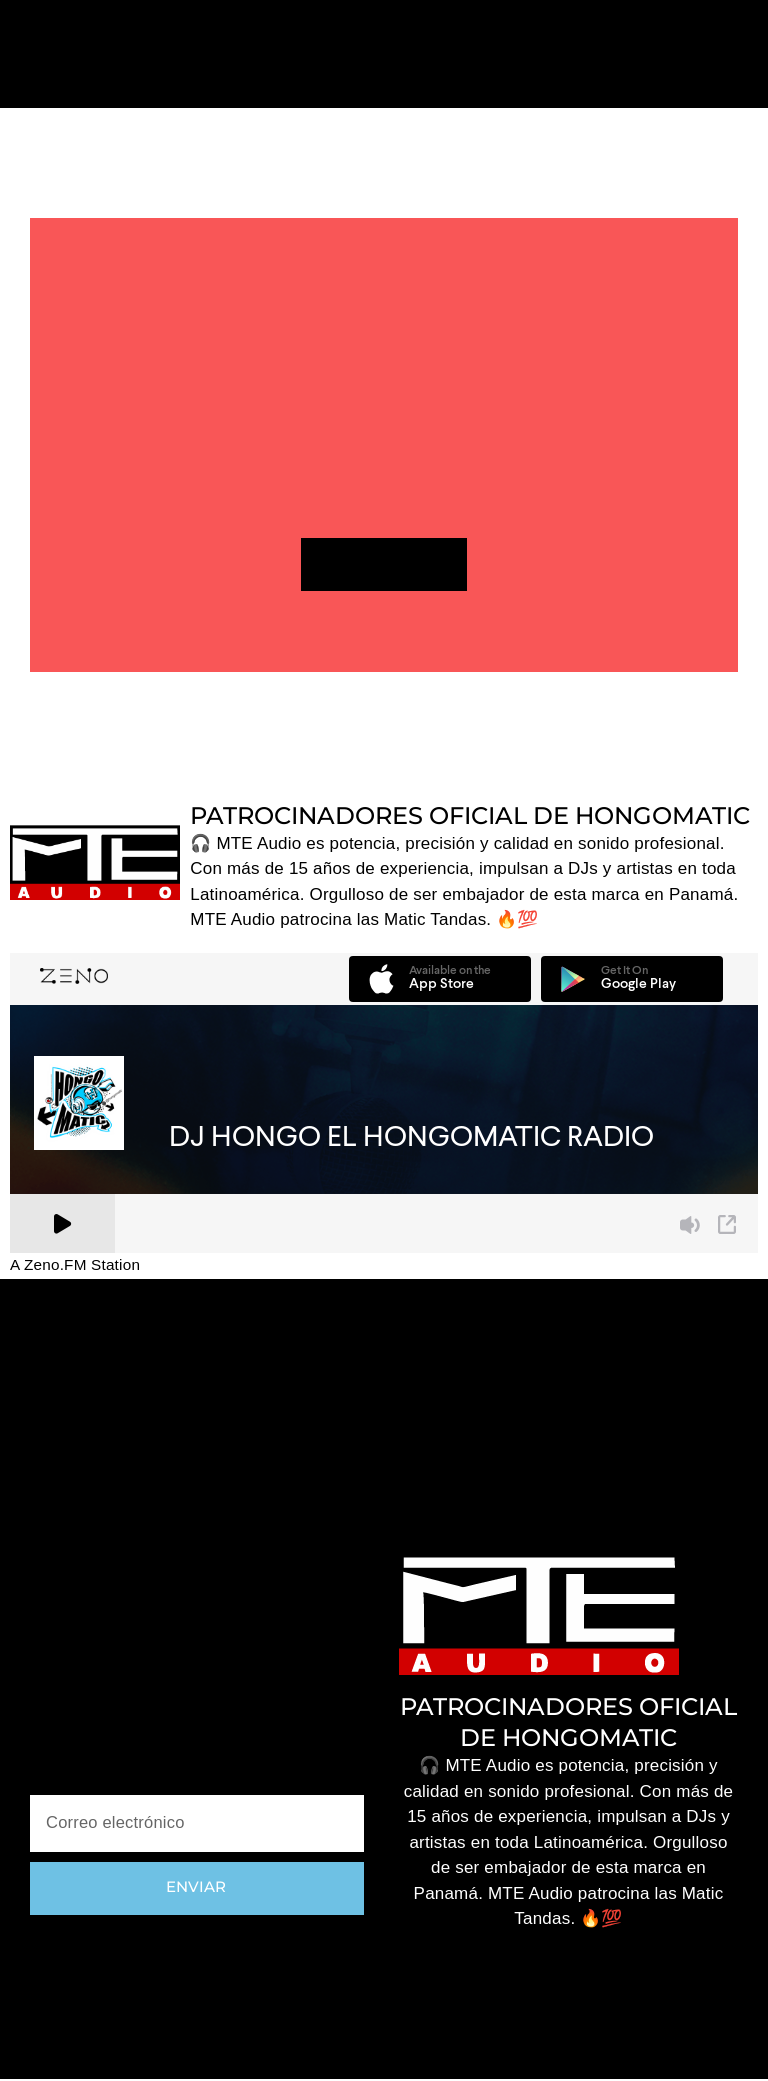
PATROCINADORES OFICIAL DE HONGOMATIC (470, 816)
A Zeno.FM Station (75, 1267)
